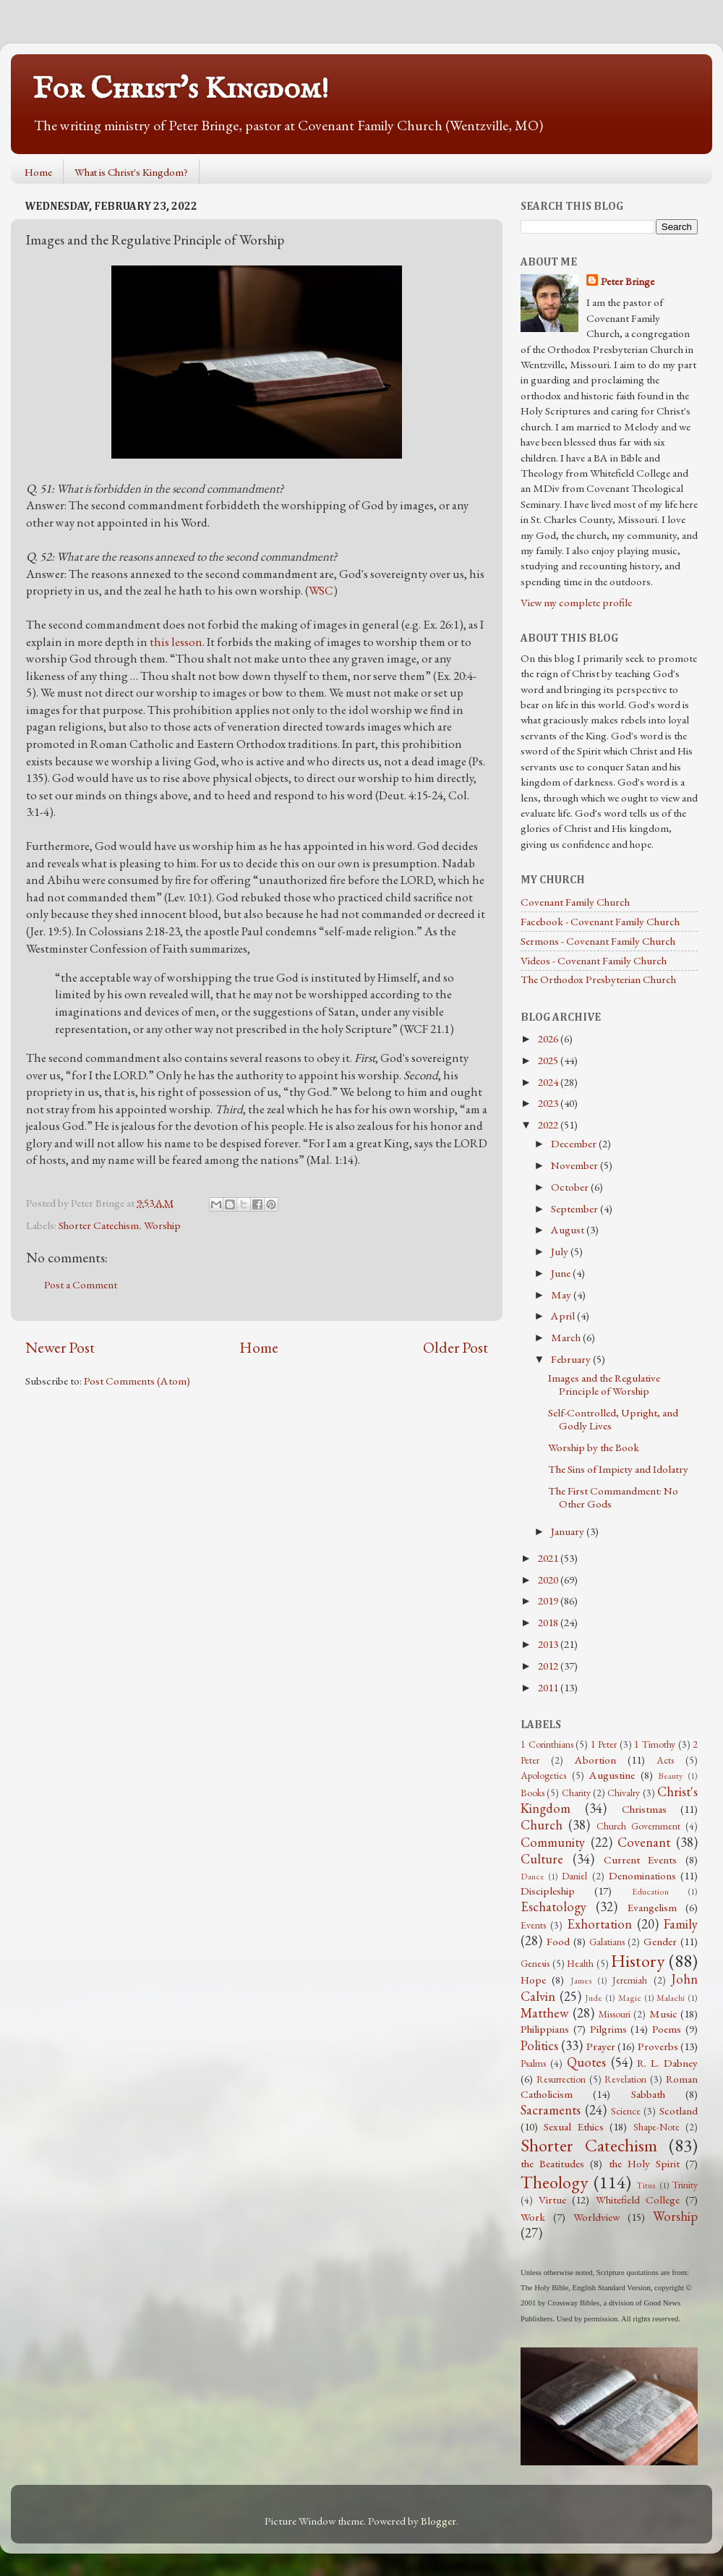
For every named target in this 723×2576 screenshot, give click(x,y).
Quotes (586, 2062)
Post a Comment (80, 1285)
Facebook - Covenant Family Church (600, 921)
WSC (321, 590)
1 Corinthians (547, 1744)
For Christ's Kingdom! (181, 89)
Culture (542, 1858)
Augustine (612, 1775)
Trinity (685, 2184)
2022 (549, 1125)
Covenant (643, 1842)
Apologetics (543, 1775)
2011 (549, 1687)
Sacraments (551, 2109)
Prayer (600, 2046)
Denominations (642, 1876)
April (564, 1316)
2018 (549, 1622)
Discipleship (548, 1891)
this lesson (176, 642)
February (572, 1359)
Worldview (596, 2217)
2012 (549, 1666)
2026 (549, 1039)
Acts (665, 1760)
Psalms (533, 2063)
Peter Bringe (627, 281)
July (560, 1251)
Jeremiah (629, 1979)
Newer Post (60, 1347)
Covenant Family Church (575, 902)
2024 (549, 1082)
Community (553, 1842)
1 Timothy (654, 1744)
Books (532, 1792)
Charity (576, 1792)
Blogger (438, 2521)
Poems (666, 2029)
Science (626, 2110)
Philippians (545, 2029)
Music (663, 2014)
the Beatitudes (552, 2163)
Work (533, 2217)
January (568, 1531)
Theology (554, 2181)
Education (650, 1891)
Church (541, 1824)
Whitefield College (638, 2200)
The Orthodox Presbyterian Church (598, 979)
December (575, 1143)
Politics (539, 2045)
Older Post (455, 1347)
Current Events (640, 1860)
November (575, 1165)
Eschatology (553, 1906)
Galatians (607, 1941)
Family (681, 1924)
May (562, 1295)
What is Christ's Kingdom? (131, 172)
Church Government (638, 1825)
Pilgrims (608, 2029)
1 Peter (604, 1744)
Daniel (574, 1875)
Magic (629, 1998)
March (567, 1337)
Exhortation (599, 1924)
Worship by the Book (593, 1447)
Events (533, 1924)
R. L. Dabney (667, 2063)
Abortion (595, 1760)
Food (558, 1941)
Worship (162, 1225)
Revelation (625, 2079)
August (568, 1230)
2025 (549, 1060)
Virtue (552, 2200)
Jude (593, 1998)
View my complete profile (576, 602)
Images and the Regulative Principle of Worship (604, 1384)
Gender (660, 1941)
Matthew (545, 2013)
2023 (549, 1103)
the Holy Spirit (644, 2163)
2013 (549, 1644)
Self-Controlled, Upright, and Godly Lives (613, 1419)
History (637, 1960)
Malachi (670, 1998)
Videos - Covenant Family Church (594, 960)
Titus (646, 2185)
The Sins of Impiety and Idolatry (618, 1469)
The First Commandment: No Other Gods (613, 1497)
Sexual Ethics (573, 2127)
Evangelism (652, 1907)
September (575, 1209)
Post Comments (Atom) (137, 1381)
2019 (549, 1601)
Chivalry (623, 1792)
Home (38, 172)
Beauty (670, 1776)
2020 (549, 1580)
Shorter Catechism (99, 1225)
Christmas (644, 1809)
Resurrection (561, 2079)
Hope (533, 1980)
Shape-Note (656, 2126)
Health (580, 1963)
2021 (549, 1558)
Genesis (535, 1963)
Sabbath (648, 2094)
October (571, 1187)
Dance (532, 1876)
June (562, 1273)
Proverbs (658, 2046)
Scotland (678, 2111)
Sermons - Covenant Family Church (598, 941)
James (581, 1980)
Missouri (614, 2013)
